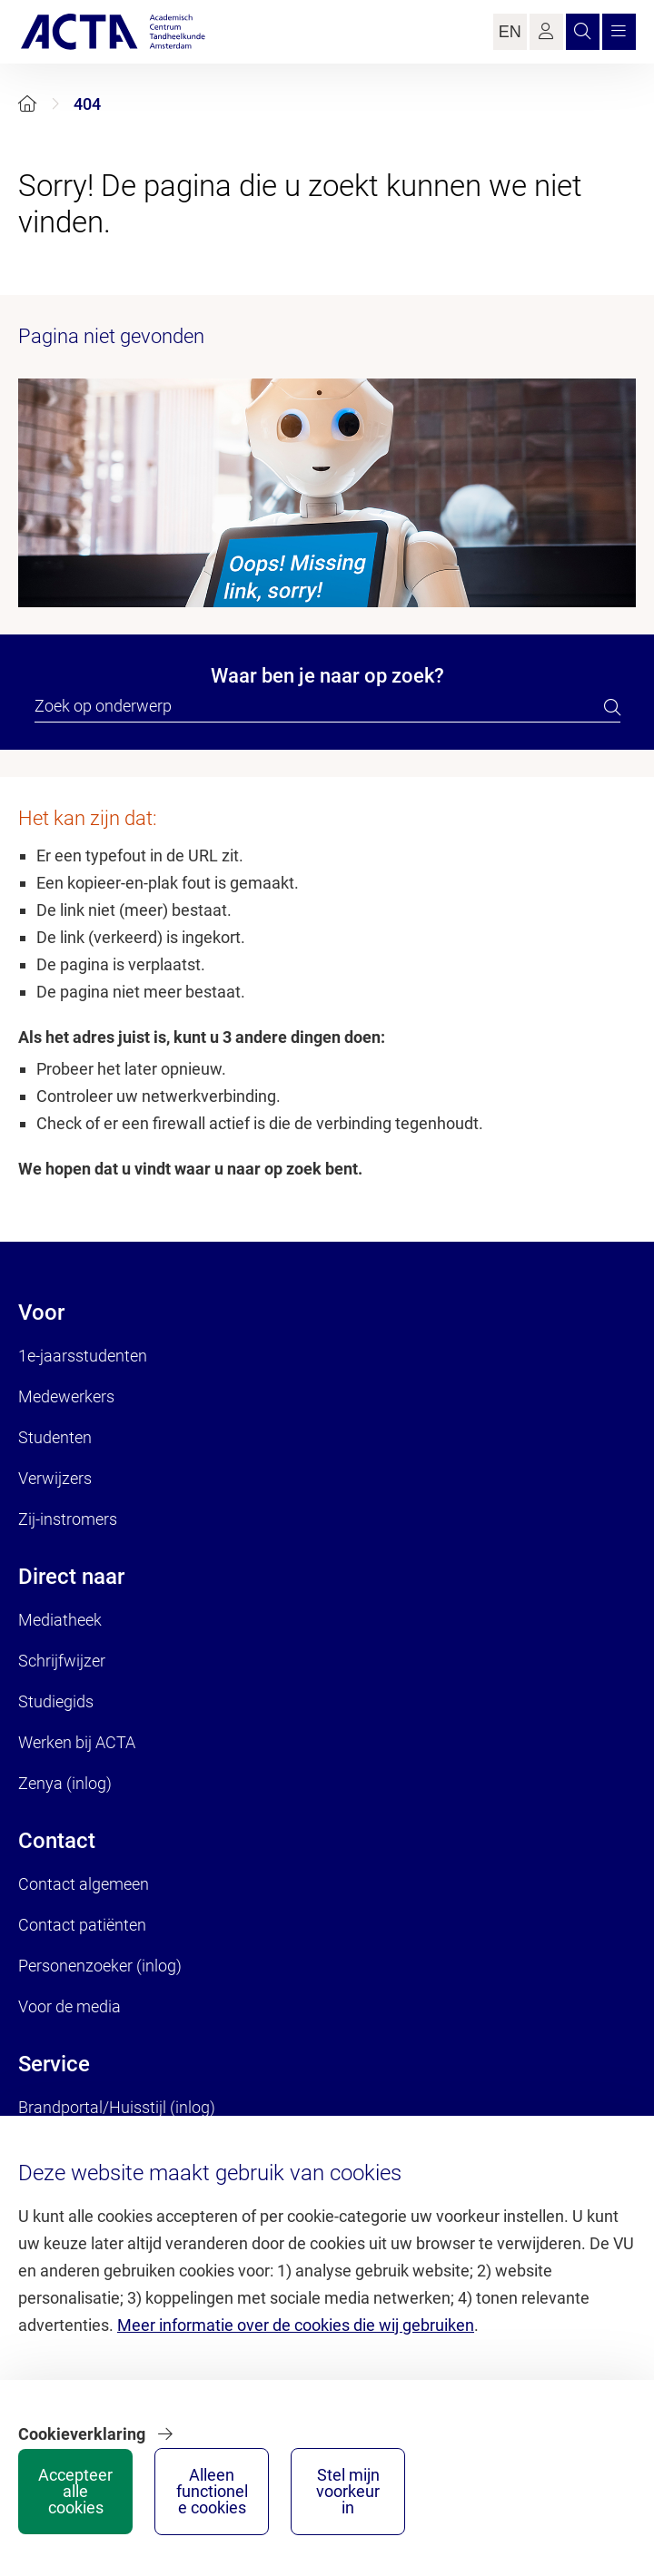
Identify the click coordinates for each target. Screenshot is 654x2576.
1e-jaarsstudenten (82, 1355)
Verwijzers (55, 1478)
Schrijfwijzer (61, 1660)
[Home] (27, 103)
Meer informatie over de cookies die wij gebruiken (295, 2325)
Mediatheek (60, 1619)
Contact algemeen (83, 1883)
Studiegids (56, 1701)
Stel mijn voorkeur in (348, 2491)
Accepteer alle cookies (75, 2491)
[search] (612, 707)
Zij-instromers (67, 1519)
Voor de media (69, 2006)
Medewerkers (66, 1396)
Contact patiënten (82, 1924)
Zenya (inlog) (65, 1783)
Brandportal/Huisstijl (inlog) (116, 2107)
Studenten (55, 1437)
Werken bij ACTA (76, 1742)
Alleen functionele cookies (212, 2491)
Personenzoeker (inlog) (100, 1965)
